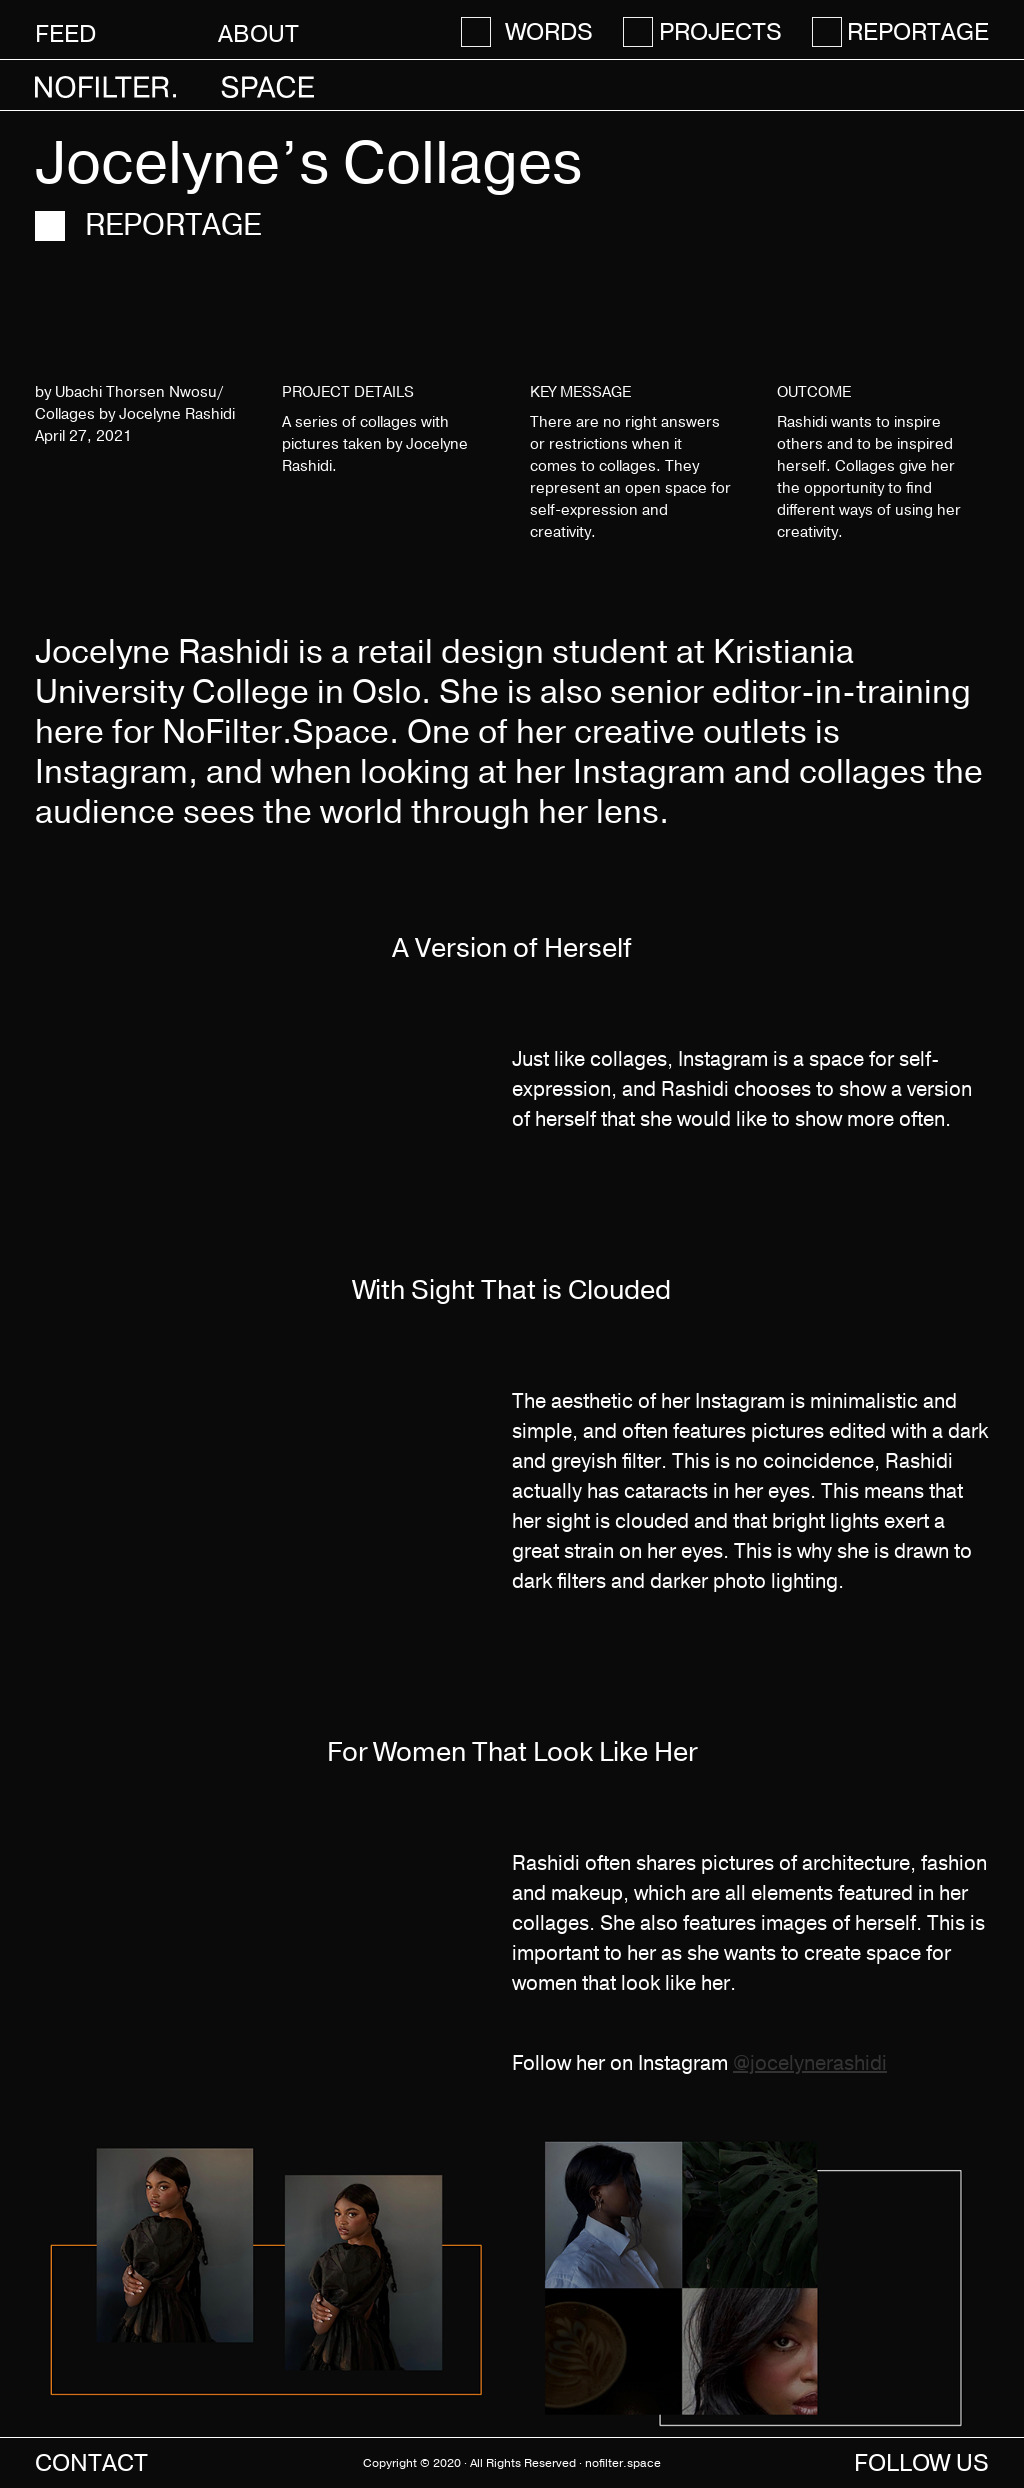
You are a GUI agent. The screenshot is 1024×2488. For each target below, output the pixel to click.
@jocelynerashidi (810, 2063)
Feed (65, 33)
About (258, 33)
